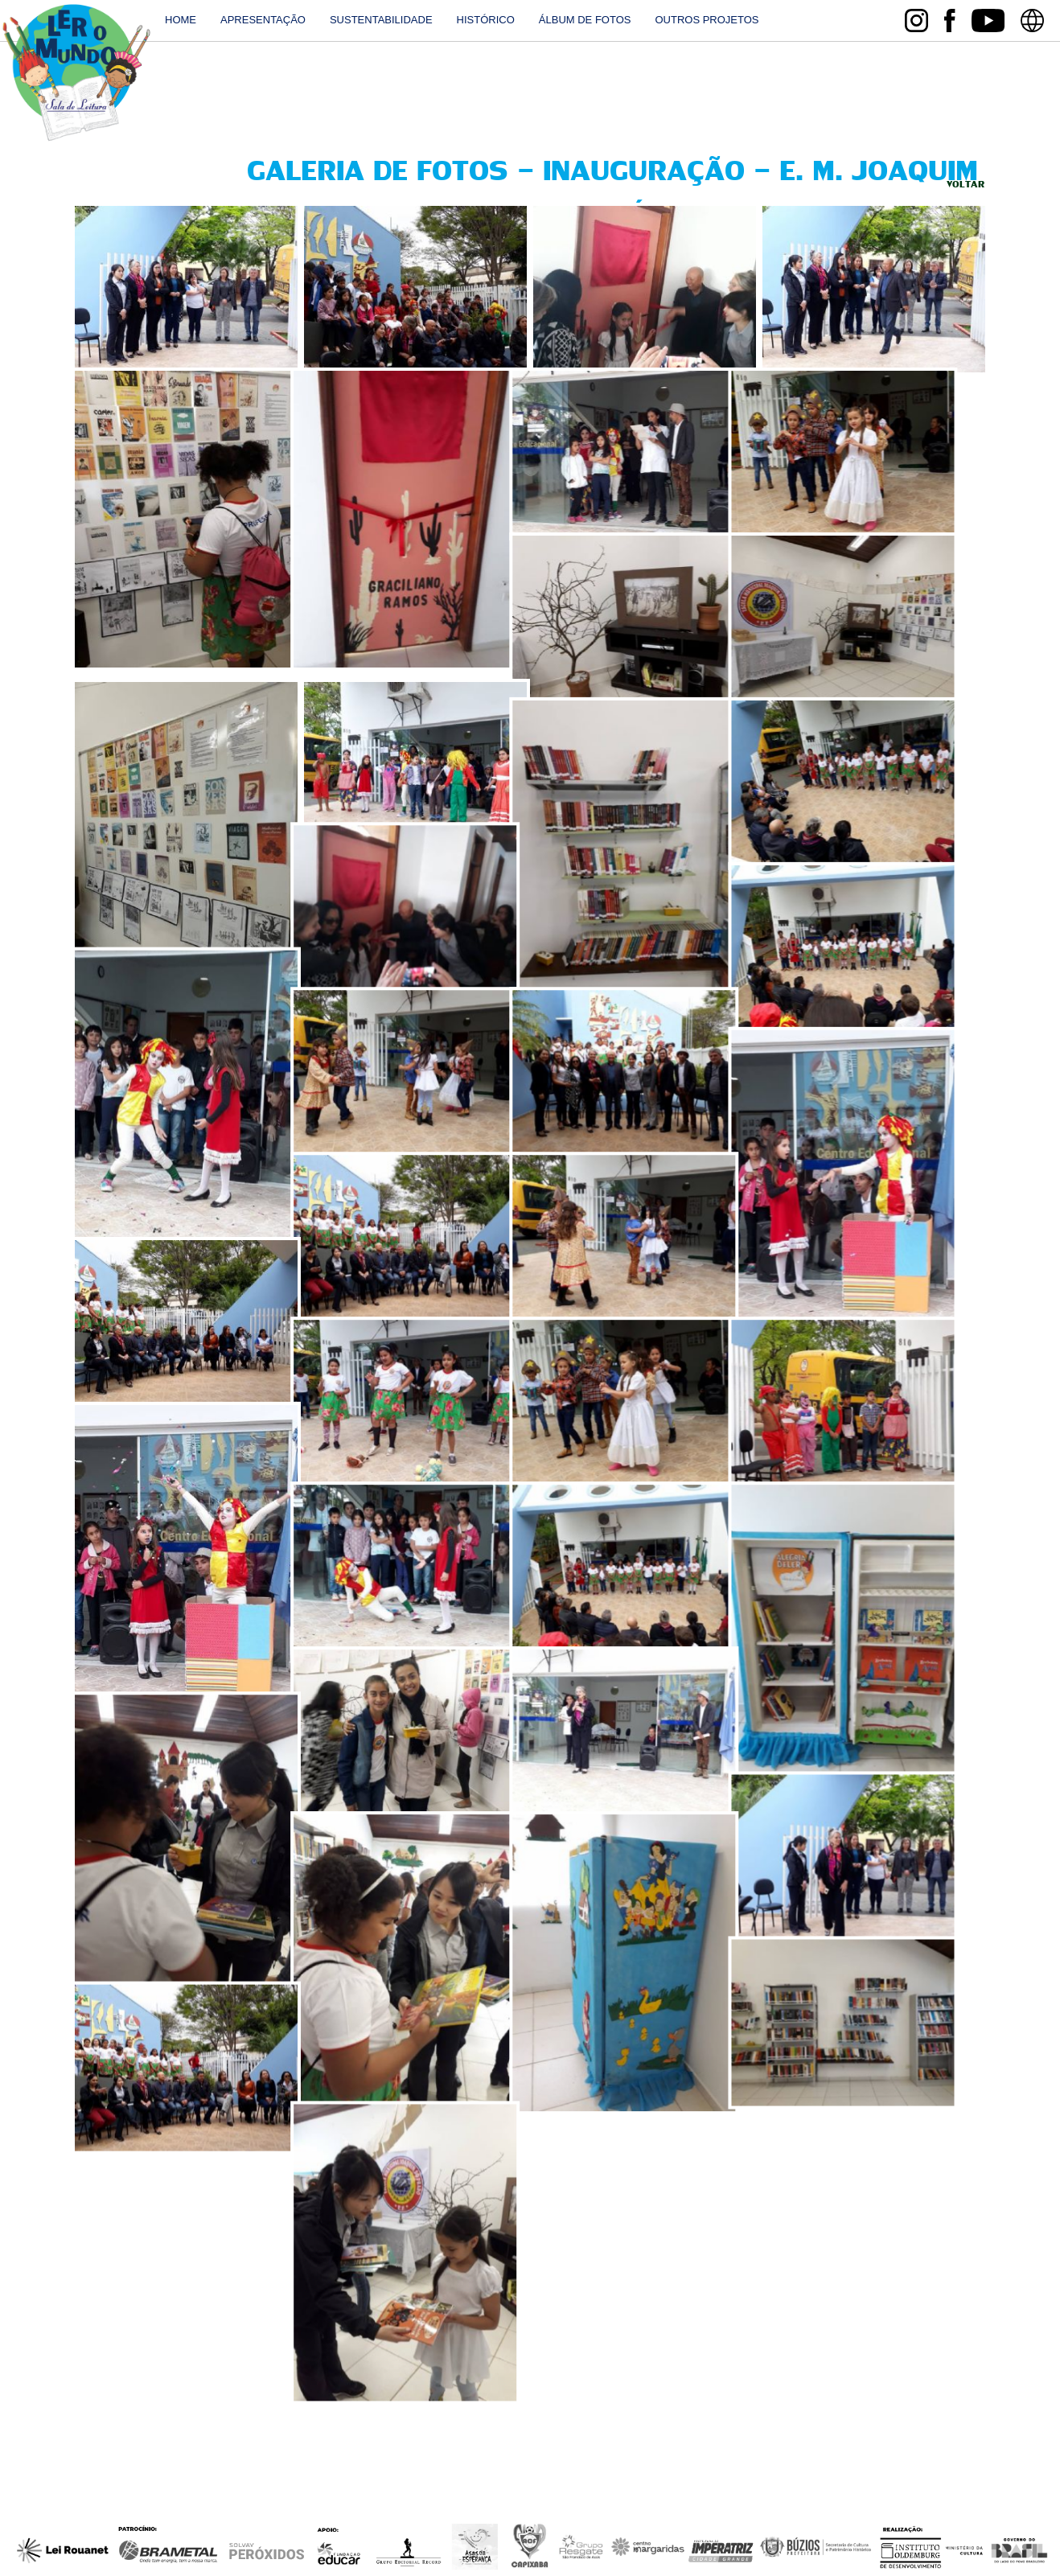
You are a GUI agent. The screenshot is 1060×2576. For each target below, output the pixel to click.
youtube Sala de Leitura (988, 20)
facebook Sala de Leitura (949, 20)
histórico (486, 20)
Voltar (965, 185)
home (180, 20)
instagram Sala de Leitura (916, 20)
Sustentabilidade (381, 20)
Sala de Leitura (76, 73)
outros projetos (706, 20)
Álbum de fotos (585, 20)
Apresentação (263, 20)
